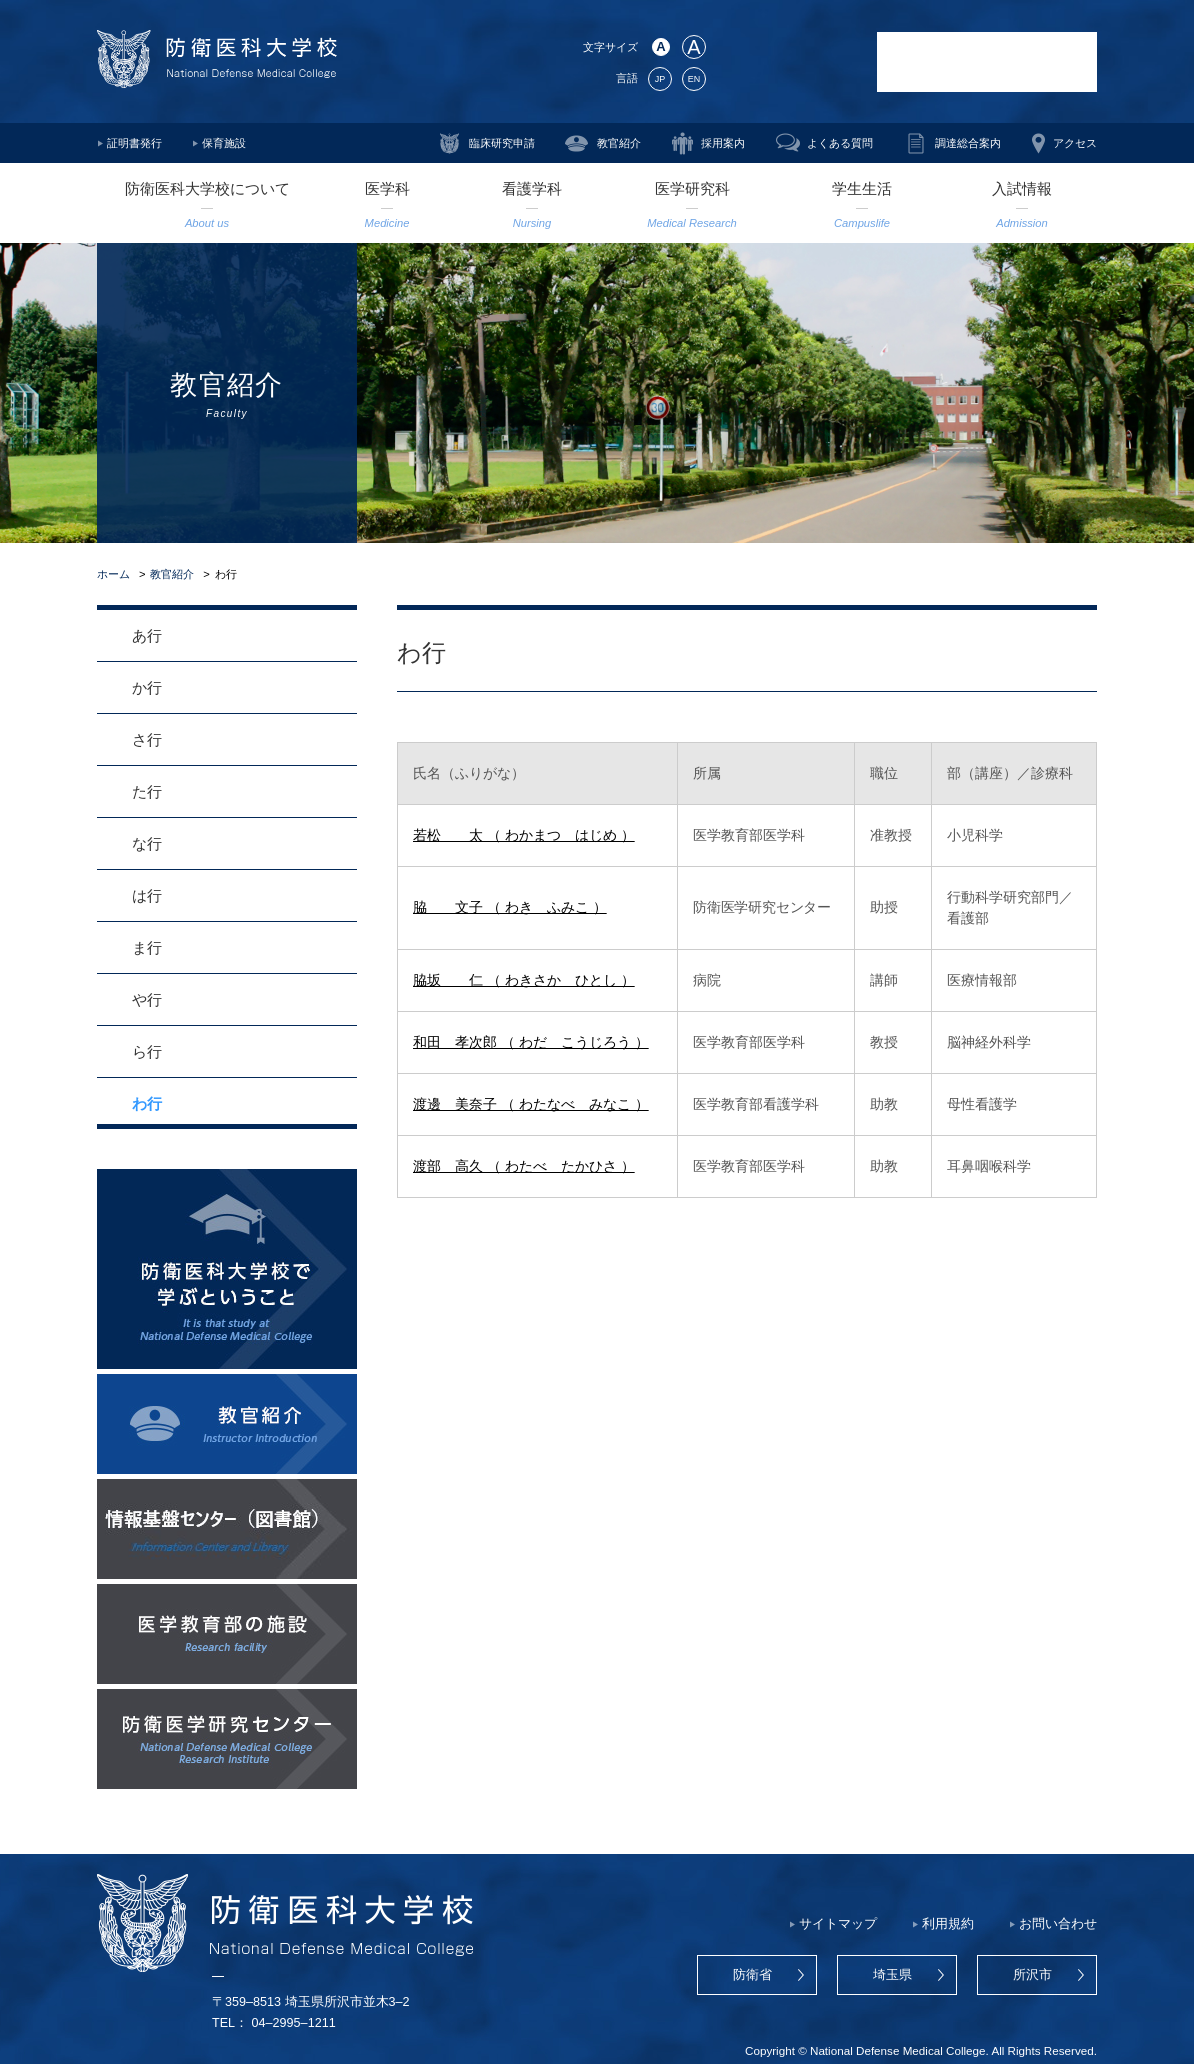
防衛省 (752, 1975)
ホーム (113, 574)
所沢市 (1032, 1975)
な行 (147, 843)
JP (660, 79)
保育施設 (224, 143)
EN (694, 79)
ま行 (147, 947)
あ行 (147, 635)
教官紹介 (619, 143)
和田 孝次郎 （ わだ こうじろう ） (531, 1042)
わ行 (147, 1103)
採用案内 (723, 143)
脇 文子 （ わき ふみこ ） (510, 907)
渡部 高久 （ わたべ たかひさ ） (524, 1166)
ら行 (147, 1051)
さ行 (147, 739)
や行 (147, 999)
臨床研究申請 (502, 143)
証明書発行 (134, 143)
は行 (147, 895)
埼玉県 (892, 1975)
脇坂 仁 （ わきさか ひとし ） (524, 980)
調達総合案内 (968, 143)
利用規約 (948, 1924)
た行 (147, 791)
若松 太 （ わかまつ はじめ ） (524, 835)
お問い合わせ (1058, 1924)
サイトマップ (838, 1924)
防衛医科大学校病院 (987, 62)
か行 (147, 687)
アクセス (1075, 143)
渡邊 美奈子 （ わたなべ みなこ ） (531, 1104)
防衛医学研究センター (792, 62)
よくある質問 (840, 143)
